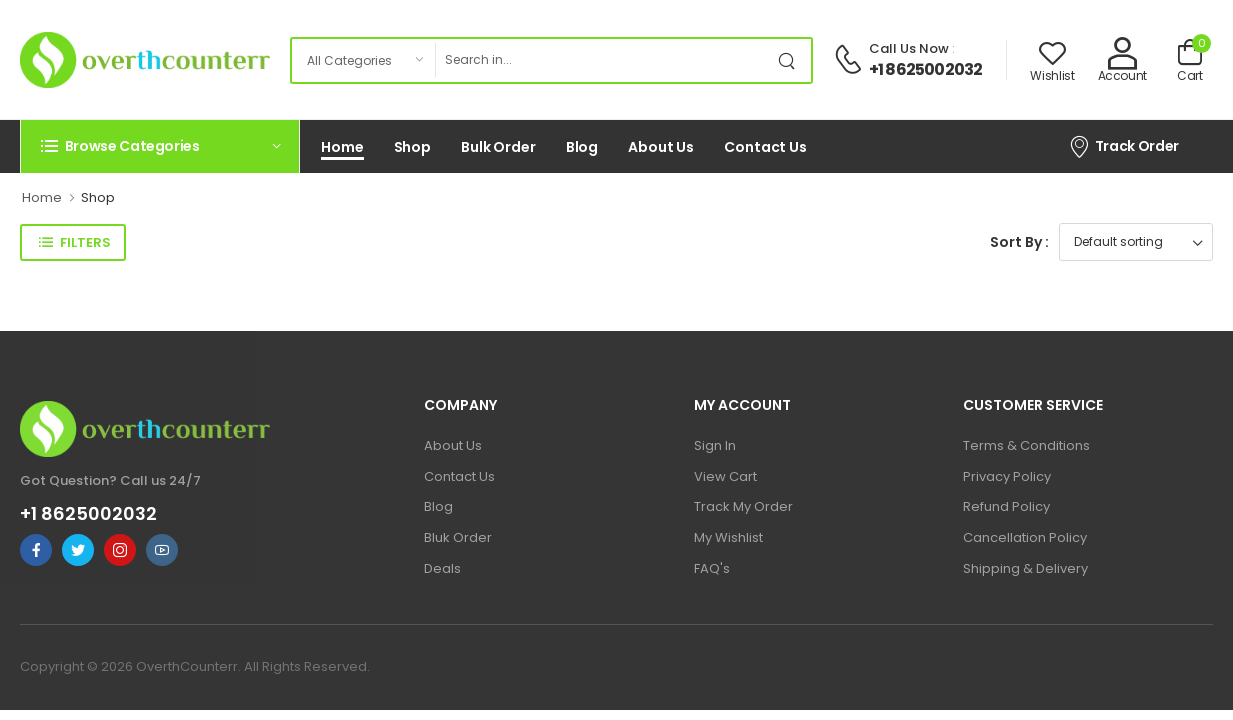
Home (342, 147)
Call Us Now (909, 48)
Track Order (1123, 146)
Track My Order (743, 506)
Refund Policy (1006, 506)
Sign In (715, 445)
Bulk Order (498, 147)
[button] (160, 146)
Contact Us (765, 147)
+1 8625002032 (926, 69)
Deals (442, 568)
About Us (661, 147)
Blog (582, 147)
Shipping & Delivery (1025, 568)
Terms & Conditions (1026, 445)
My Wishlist (728, 537)
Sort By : (1019, 242)
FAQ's (712, 568)
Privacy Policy (1007, 476)
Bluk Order (458, 537)
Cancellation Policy (1025, 537)
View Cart (725, 476)
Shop (413, 147)
